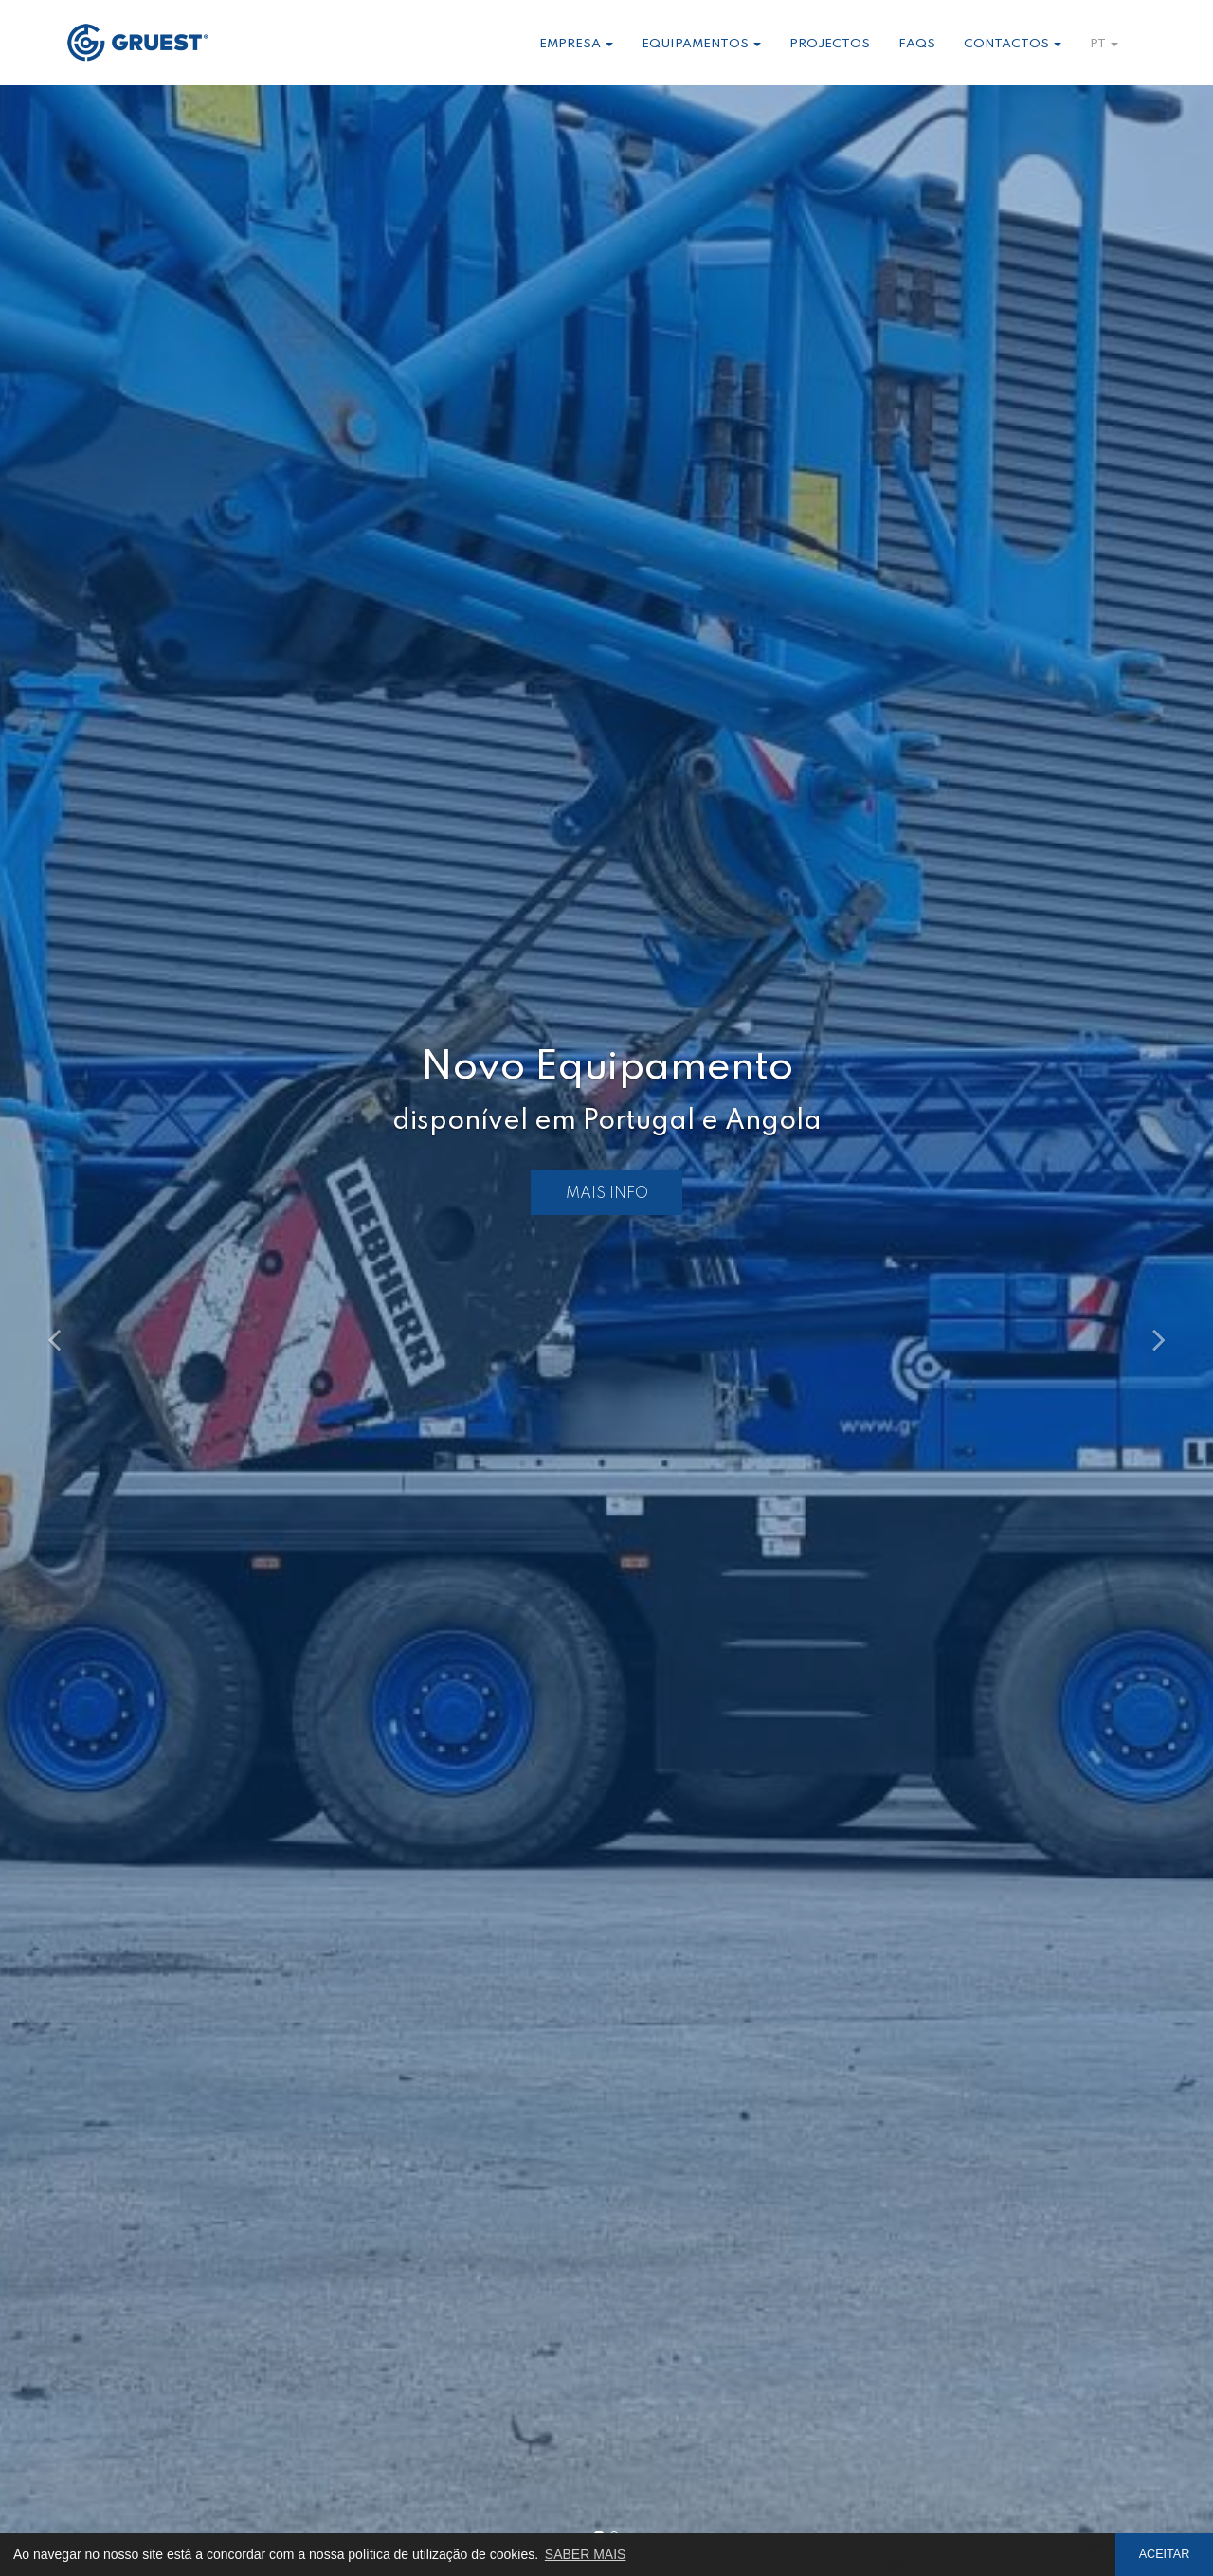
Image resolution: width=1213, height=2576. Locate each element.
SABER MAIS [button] (585, 2554)
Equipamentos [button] (701, 44)
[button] (91, 1330)
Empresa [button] (576, 44)
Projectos (829, 44)
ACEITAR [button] (1164, 2554)
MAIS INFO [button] (607, 1194)
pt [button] (1104, 44)
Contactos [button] (1012, 44)
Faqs (916, 44)
